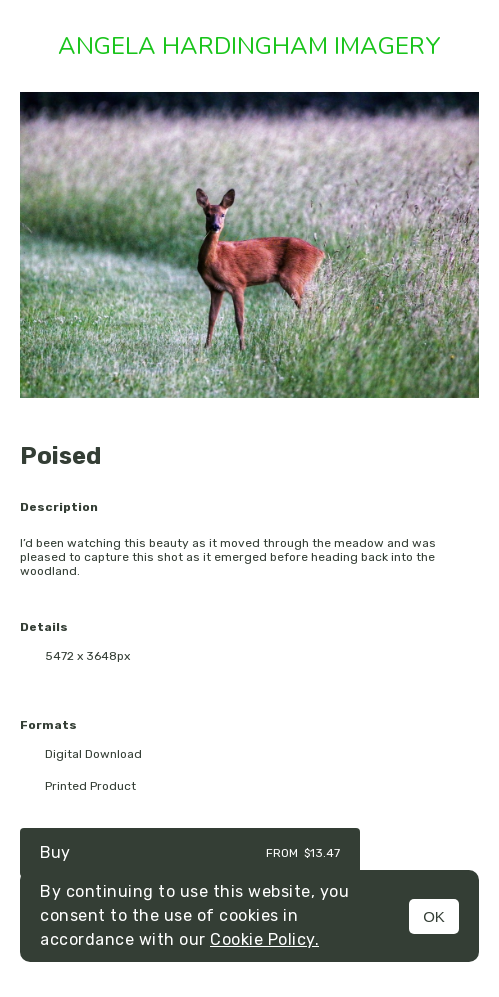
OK (434, 916)
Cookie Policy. (264, 939)
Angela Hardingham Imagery (249, 46)
